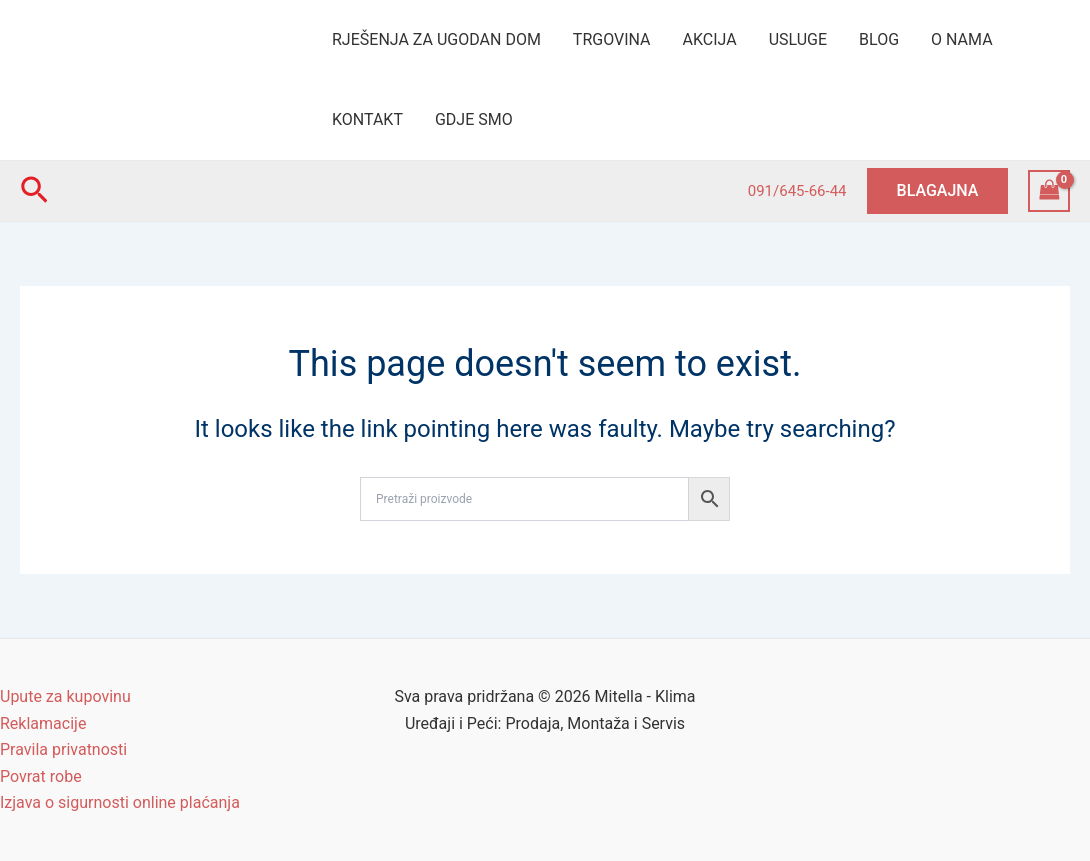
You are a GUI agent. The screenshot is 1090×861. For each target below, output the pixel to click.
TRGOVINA (612, 39)
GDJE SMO (474, 119)
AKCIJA (710, 39)
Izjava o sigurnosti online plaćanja (120, 802)
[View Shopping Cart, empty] (1049, 190)
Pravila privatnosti (63, 749)
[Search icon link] (34, 191)
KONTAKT (367, 119)
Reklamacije (43, 723)
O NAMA (962, 39)
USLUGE (798, 39)
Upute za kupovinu (65, 696)
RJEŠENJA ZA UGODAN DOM (436, 39)
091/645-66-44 (797, 191)
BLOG (879, 39)
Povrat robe (41, 776)
